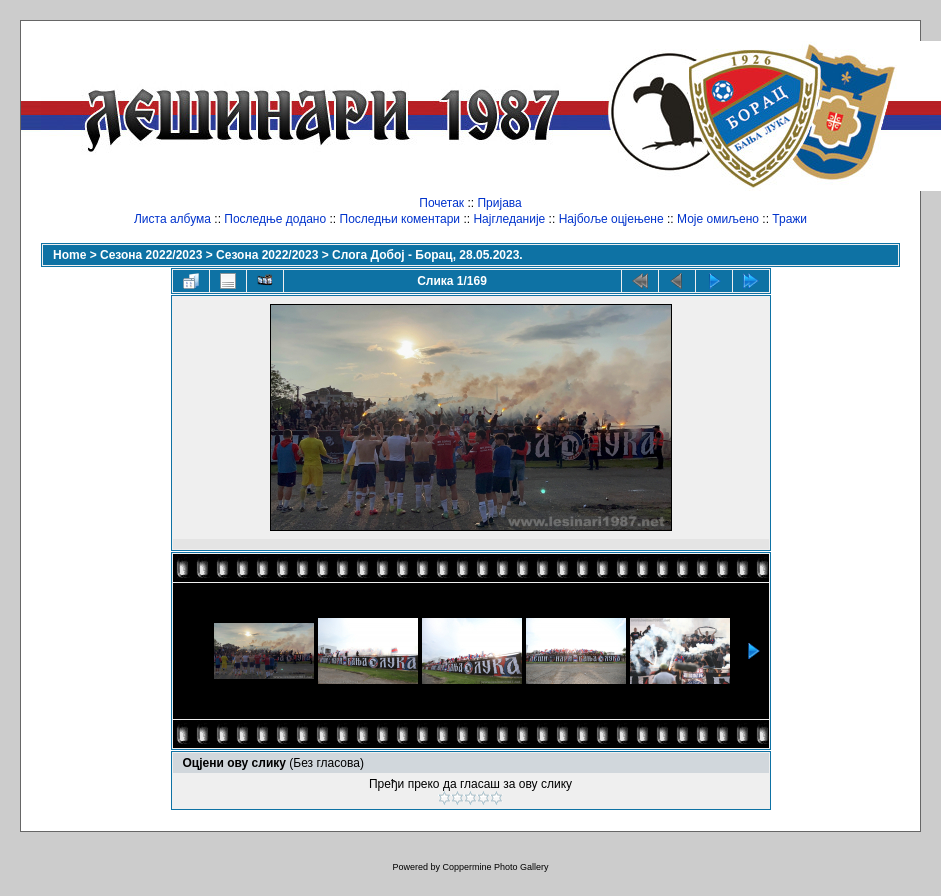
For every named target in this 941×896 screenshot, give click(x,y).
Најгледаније (509, 219)
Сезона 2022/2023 (151, 255)
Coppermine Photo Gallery (495, 867)
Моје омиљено (718, 219)
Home (69, 255)
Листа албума (172, 219)
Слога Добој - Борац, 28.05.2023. (427, 255)
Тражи (789, 219)
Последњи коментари (400, 219)
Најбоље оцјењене (611, 219)
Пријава (499, 203)
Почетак (441, 203)
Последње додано (275, 219)
